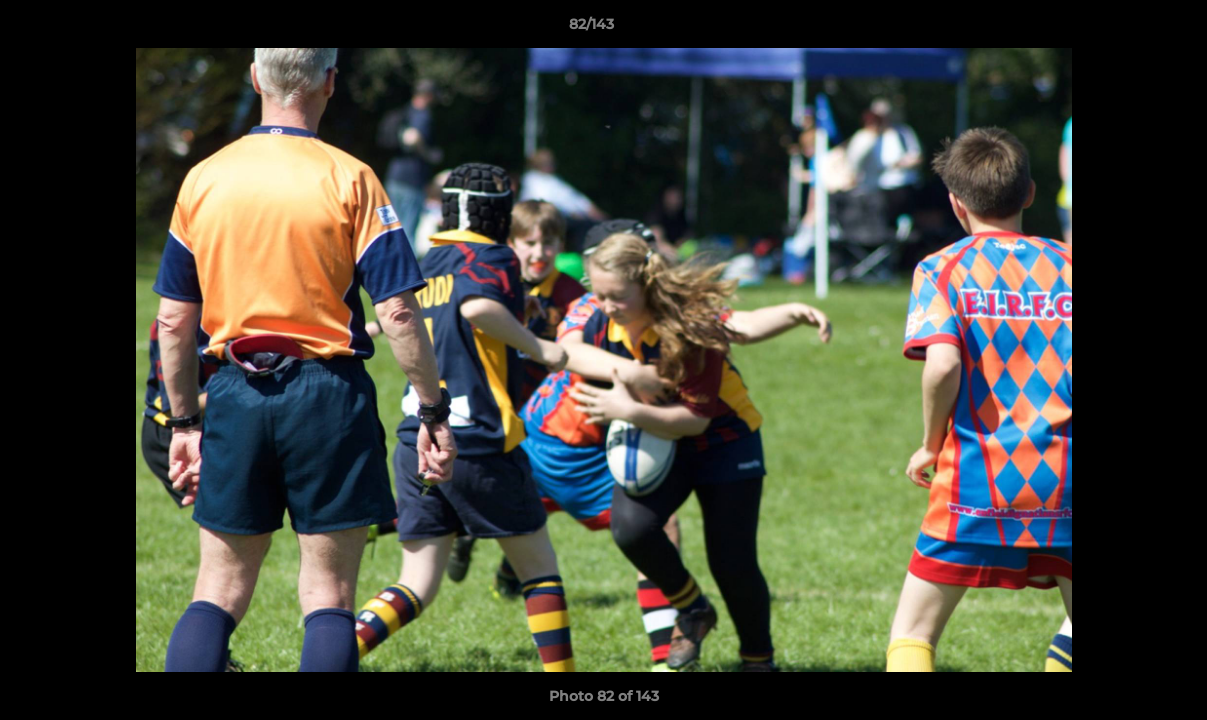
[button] (1123, 29)
